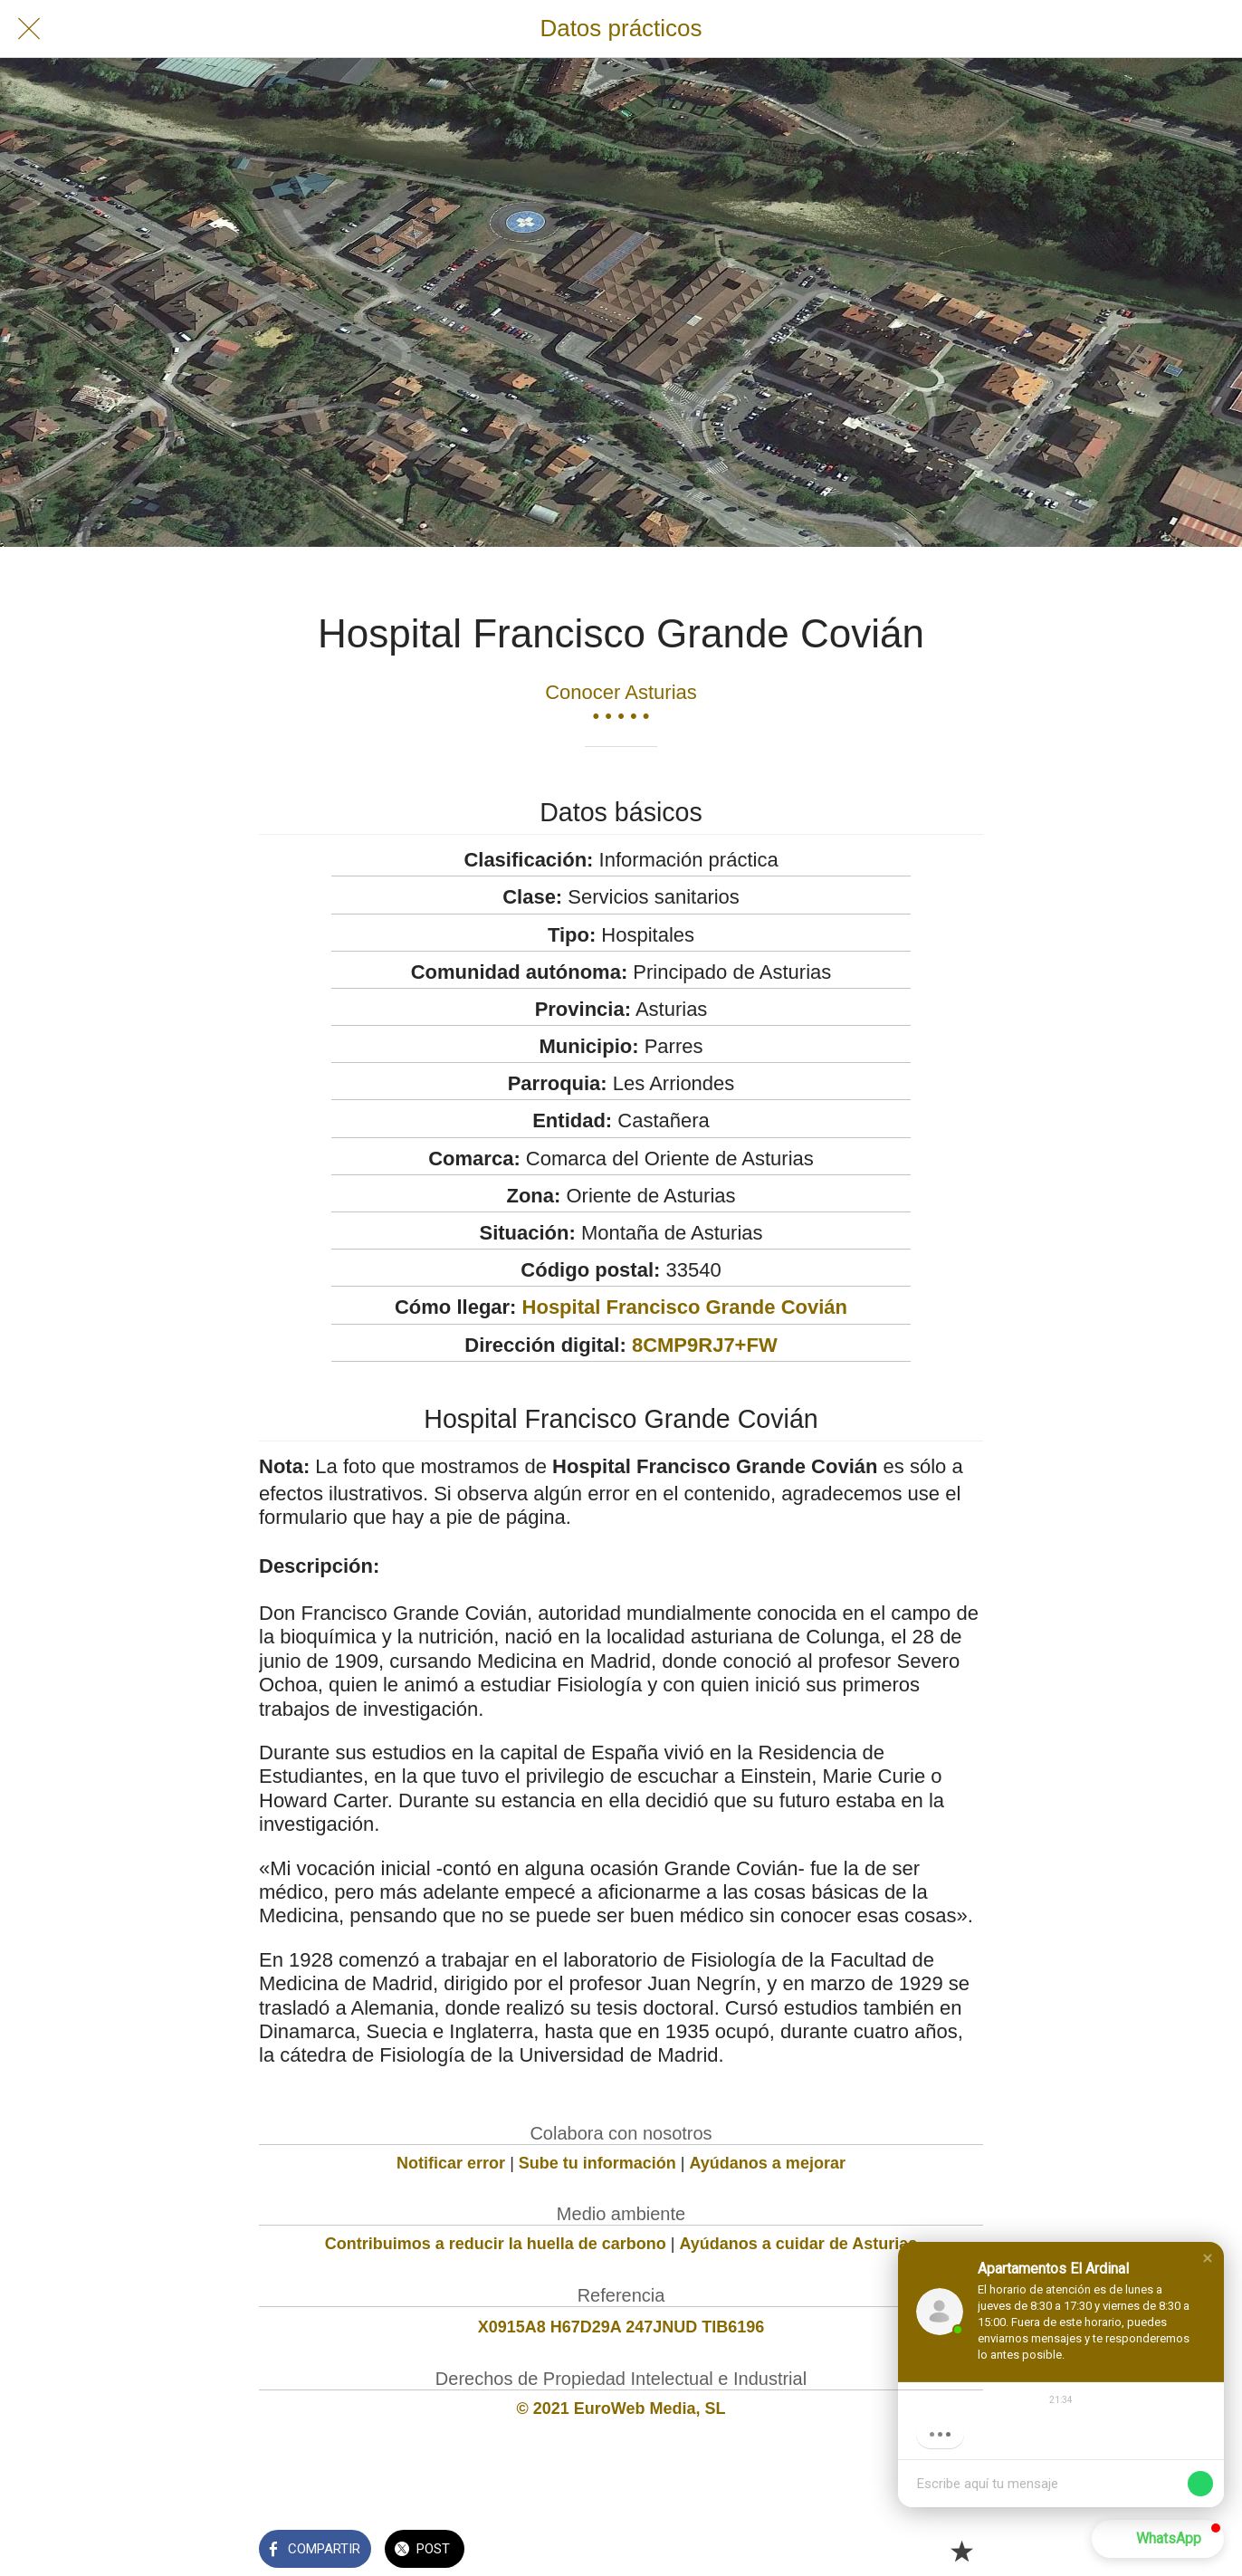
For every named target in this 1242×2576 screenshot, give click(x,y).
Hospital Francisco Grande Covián (684, 1307)
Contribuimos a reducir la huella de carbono (495, 2244)
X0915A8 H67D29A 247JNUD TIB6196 (621, 2327)
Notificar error (450, 2163)
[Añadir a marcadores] (961, 2550)
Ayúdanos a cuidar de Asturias (799, 2244)
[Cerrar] (29, 29)
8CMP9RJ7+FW (705, 1345)
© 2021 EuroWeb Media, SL (621, 2408)
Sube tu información (597, 2163)
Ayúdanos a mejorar (768, 2163)
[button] (1158, 2539)
